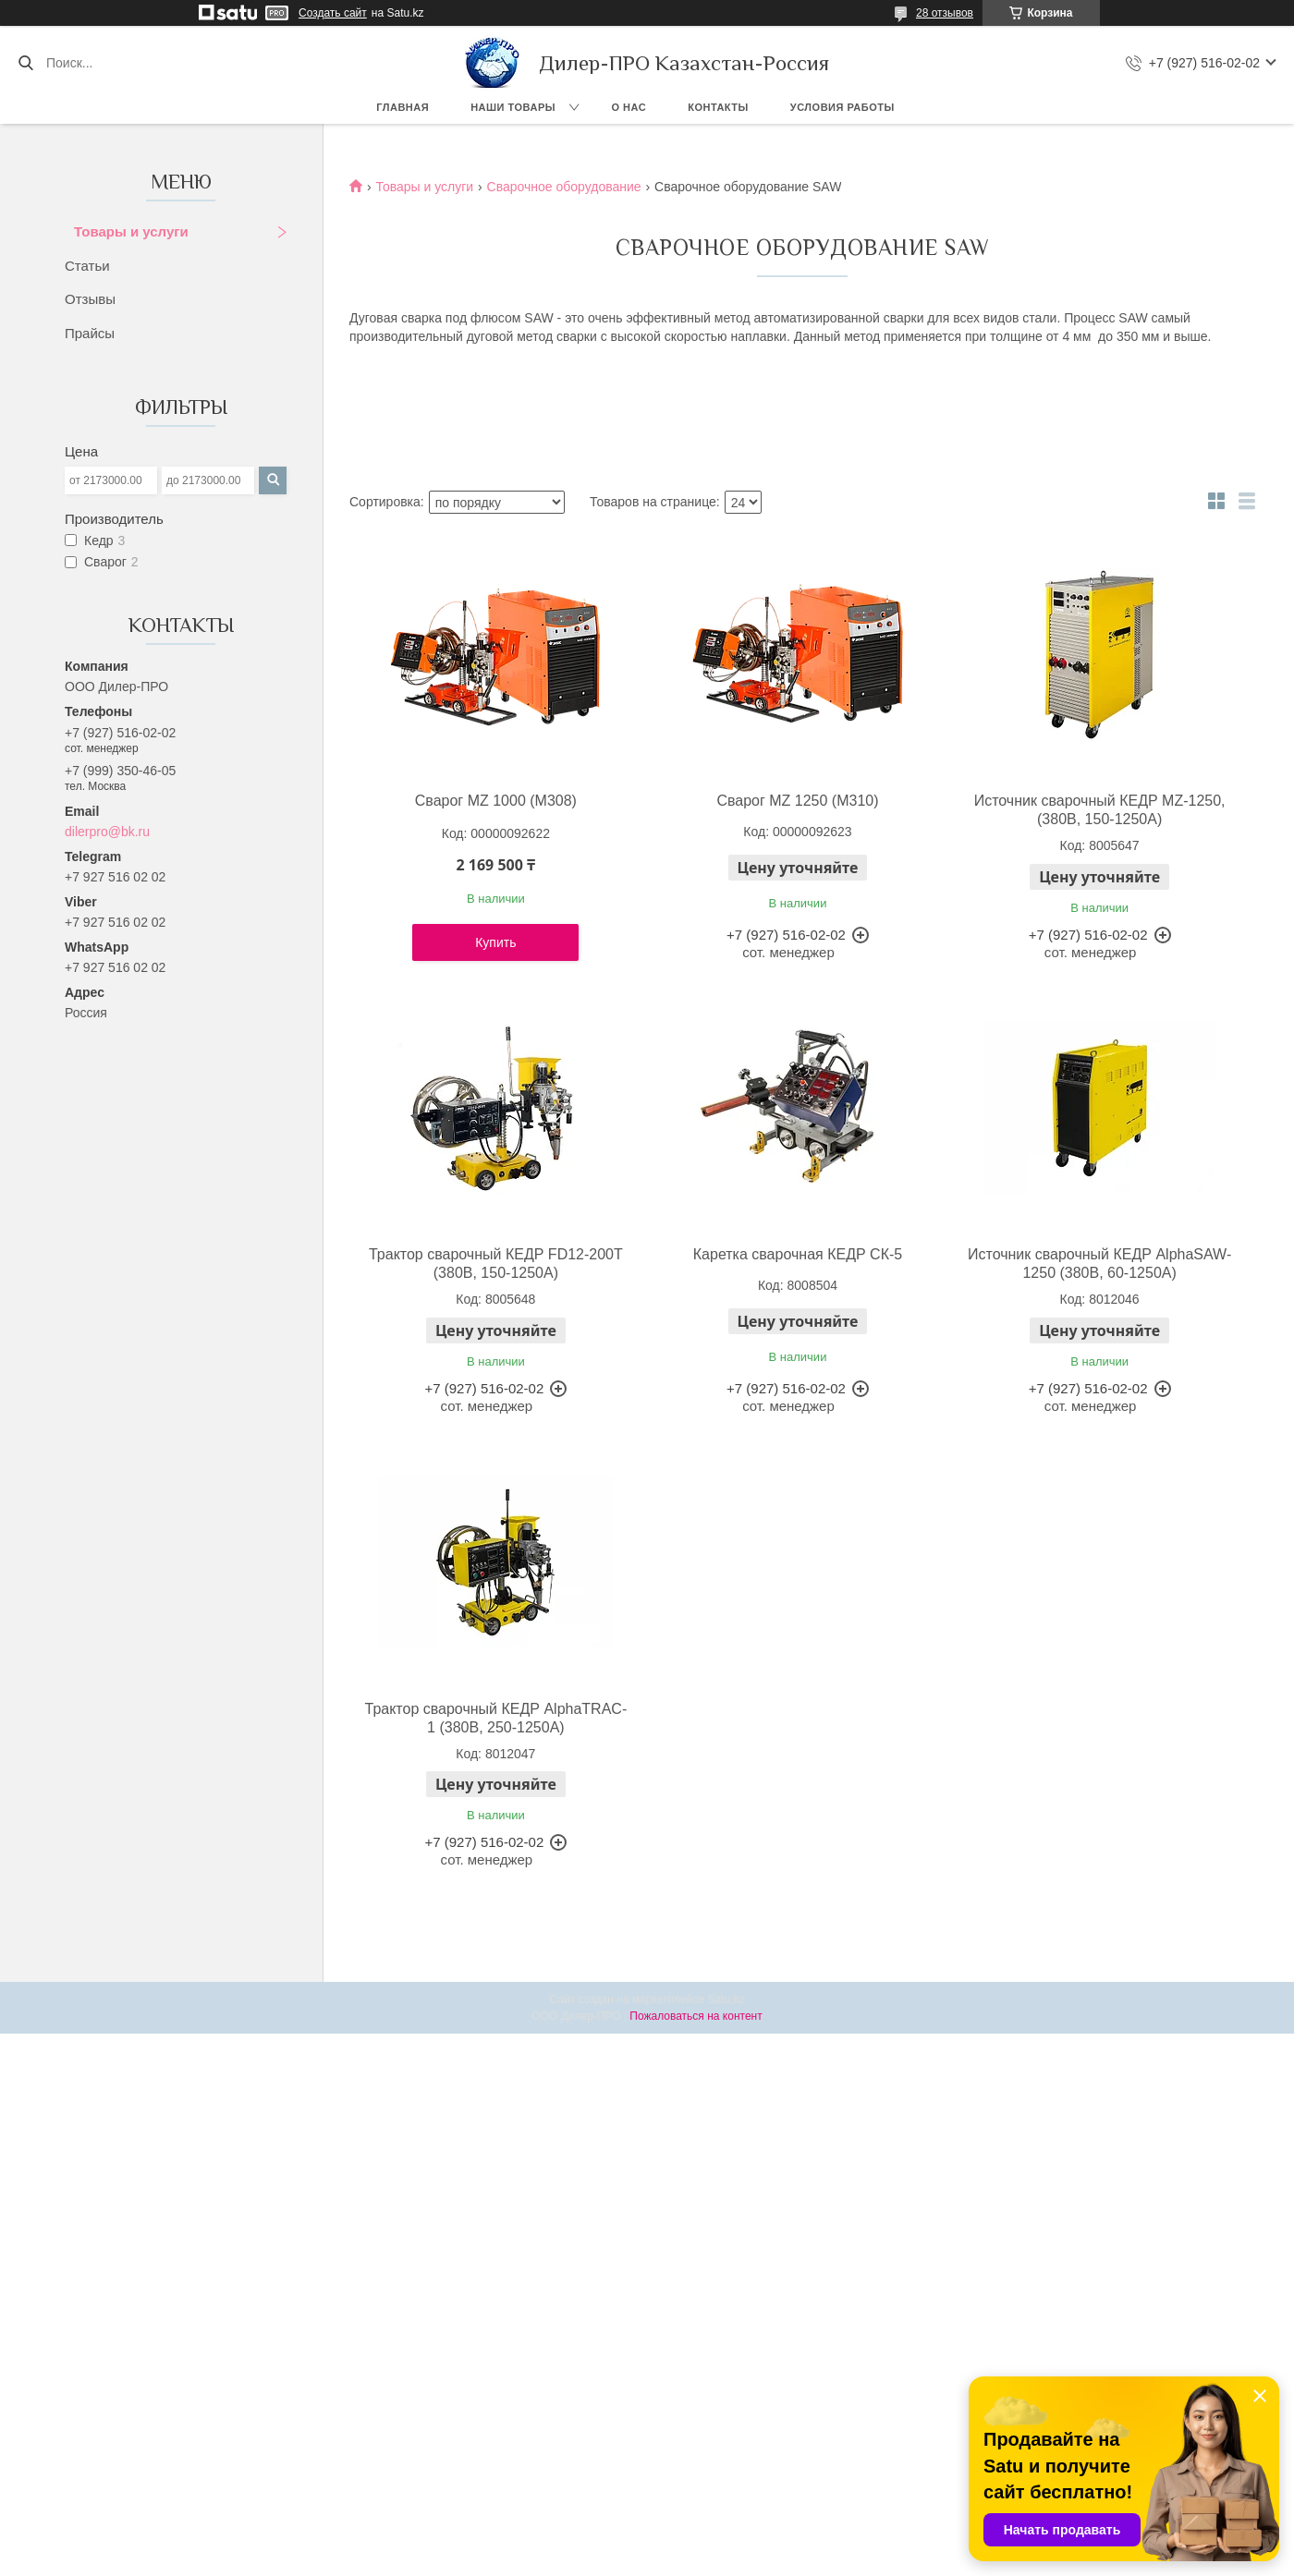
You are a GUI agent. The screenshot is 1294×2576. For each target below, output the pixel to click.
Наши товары (512, 107)
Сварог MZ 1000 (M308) (496, 800)
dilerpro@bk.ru (107, 831)
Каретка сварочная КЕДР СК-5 (797, 1254)
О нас (629, 107)
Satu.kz (725, 1999)
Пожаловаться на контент (695, 2016)
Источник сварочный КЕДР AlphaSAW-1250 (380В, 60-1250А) (1099, 1263)
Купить (495, 942)
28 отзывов (944, 12)
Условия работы (842, 107)
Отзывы (90, 299)
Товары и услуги (131, 231)
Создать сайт (333, 12)
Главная (402, 107)
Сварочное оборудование (564, 186)
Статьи (87, 265)
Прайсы (90, 333)
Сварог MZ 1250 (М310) (797, 800)
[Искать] (25, 63)
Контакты (718, 107)
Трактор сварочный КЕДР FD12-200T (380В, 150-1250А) (496, 1263)
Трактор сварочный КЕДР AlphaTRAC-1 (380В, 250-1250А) (496, 1718)
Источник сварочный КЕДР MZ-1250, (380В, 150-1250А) (1100, 810)
